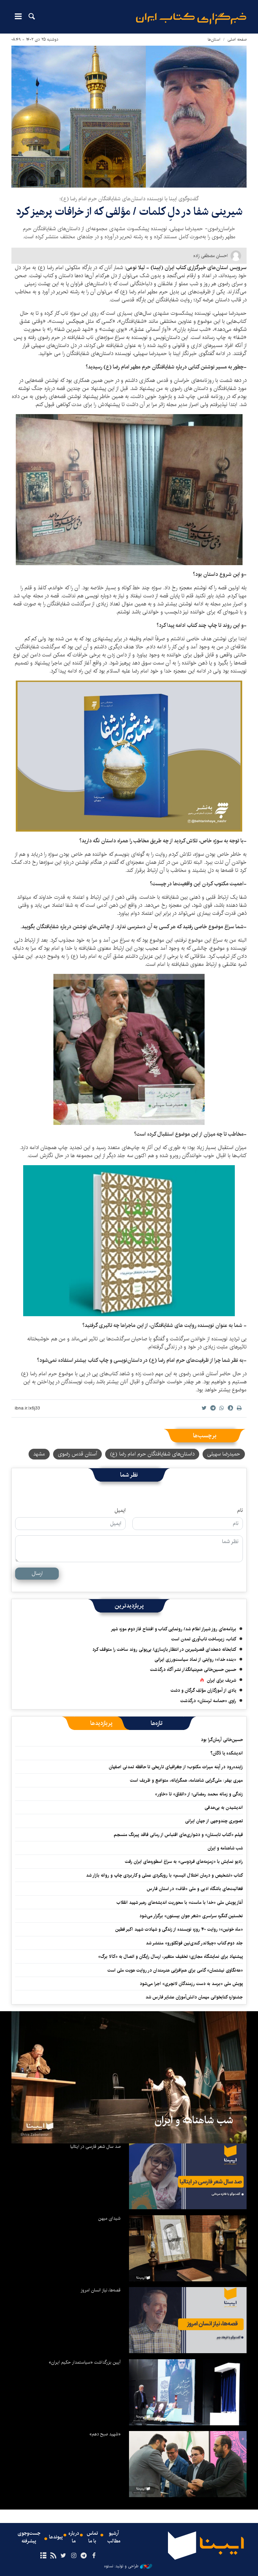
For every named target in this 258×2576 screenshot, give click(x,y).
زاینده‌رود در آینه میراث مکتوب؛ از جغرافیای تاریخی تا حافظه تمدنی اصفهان (176, 1767)
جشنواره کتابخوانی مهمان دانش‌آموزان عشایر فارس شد (194, 1997)
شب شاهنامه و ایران (225, 1848)
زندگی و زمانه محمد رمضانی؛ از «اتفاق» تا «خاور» (199, 1794)
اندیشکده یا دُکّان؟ (226, 1753)
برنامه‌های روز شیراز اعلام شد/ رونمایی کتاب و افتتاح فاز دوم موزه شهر (173, 1629)
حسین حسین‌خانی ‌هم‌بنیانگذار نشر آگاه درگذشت (193, 1669)
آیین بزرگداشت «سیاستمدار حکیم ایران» (85, 2362)
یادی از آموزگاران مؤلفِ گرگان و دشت (203, 1690)
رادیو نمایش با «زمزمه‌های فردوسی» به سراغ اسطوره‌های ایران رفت (184, 1861)
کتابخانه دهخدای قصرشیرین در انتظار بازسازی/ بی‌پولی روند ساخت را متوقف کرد (164, 1649)
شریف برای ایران (221, 1680)
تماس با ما (93, 2538)
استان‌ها (214, 39)
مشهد (39, 1453)
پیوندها (56, 2538)
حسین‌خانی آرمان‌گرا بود (222, 1739)
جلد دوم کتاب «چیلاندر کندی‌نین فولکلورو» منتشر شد (194, 1943)
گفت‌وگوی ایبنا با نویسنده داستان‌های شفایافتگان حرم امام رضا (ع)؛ (129, 198)
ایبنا (191, 18)
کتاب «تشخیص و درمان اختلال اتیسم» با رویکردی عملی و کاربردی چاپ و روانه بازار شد (164, 1875)
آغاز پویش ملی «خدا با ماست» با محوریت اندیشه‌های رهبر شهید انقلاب (180, 1902)
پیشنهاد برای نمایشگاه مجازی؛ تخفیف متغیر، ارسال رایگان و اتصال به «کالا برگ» (170, 1956)
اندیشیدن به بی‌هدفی (224, 1807)
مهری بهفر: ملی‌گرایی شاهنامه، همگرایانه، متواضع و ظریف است (186, 1780)
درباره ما (74, 2538)
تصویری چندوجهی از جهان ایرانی (214, 1821)
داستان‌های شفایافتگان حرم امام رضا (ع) (152, 1453)
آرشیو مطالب (114, 2538)
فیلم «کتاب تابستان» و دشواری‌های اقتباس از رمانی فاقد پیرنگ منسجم (178, 1834)
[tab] (156, 1723)
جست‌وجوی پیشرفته (29, 2538)
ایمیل (120, 1510)
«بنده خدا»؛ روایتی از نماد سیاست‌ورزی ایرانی (195, 1659)
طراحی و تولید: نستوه (128, 2566)
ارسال (37, 1573)
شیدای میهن (109, 2218)
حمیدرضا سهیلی (223, 1453)
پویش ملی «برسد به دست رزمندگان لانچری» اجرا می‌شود (191, 1983)
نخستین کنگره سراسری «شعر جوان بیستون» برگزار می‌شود (191, 1916)
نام (240, 1510)
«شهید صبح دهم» (105, 2434)
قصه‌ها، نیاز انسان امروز (101, 2290)
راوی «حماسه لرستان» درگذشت (208, 1700)
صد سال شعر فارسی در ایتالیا (95, 2146)
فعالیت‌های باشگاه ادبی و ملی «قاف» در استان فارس (195, 1888)
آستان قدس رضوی (77, 1453)
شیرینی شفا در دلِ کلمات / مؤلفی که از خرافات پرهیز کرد (129, 211)
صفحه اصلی (237, 39)
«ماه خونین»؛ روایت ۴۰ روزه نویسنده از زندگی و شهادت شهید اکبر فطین (179, 1929)
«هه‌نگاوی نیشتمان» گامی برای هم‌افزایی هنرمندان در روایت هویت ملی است (175, 1970)
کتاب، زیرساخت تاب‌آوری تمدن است (203, 1639)
